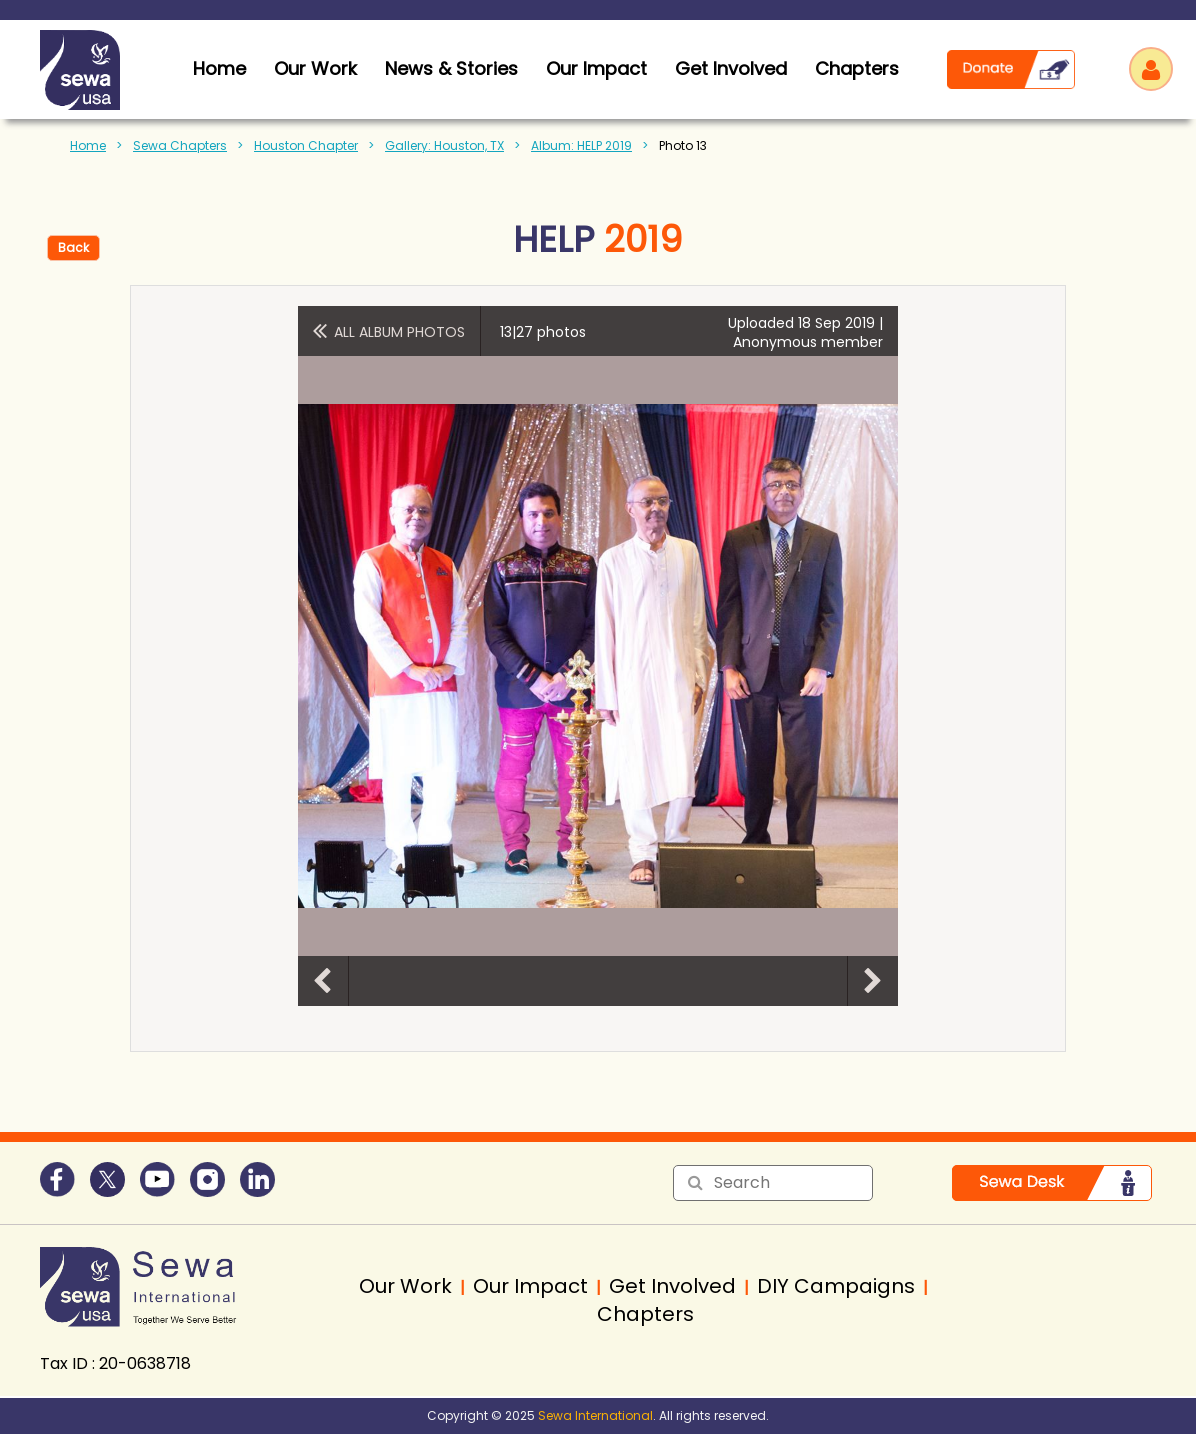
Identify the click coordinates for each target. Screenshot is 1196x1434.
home (219, 68)
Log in (1151, 69)
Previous (323, 981)
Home (88, 145)
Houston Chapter (306, 145)
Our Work (315, 68)
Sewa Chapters (180, 145)
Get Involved (731, 68)
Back (73, 247)
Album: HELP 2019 (581, 145)
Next (873, 981)
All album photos (399, 332)
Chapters (857, 68)
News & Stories (451, 68)
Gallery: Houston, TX (444, 145)
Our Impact (596, 68)
